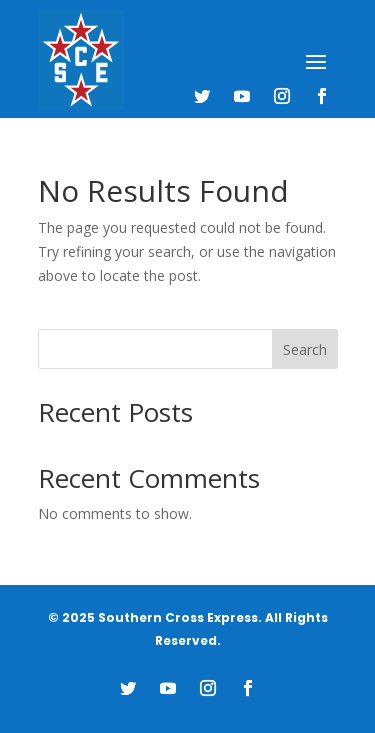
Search (305, 349)
